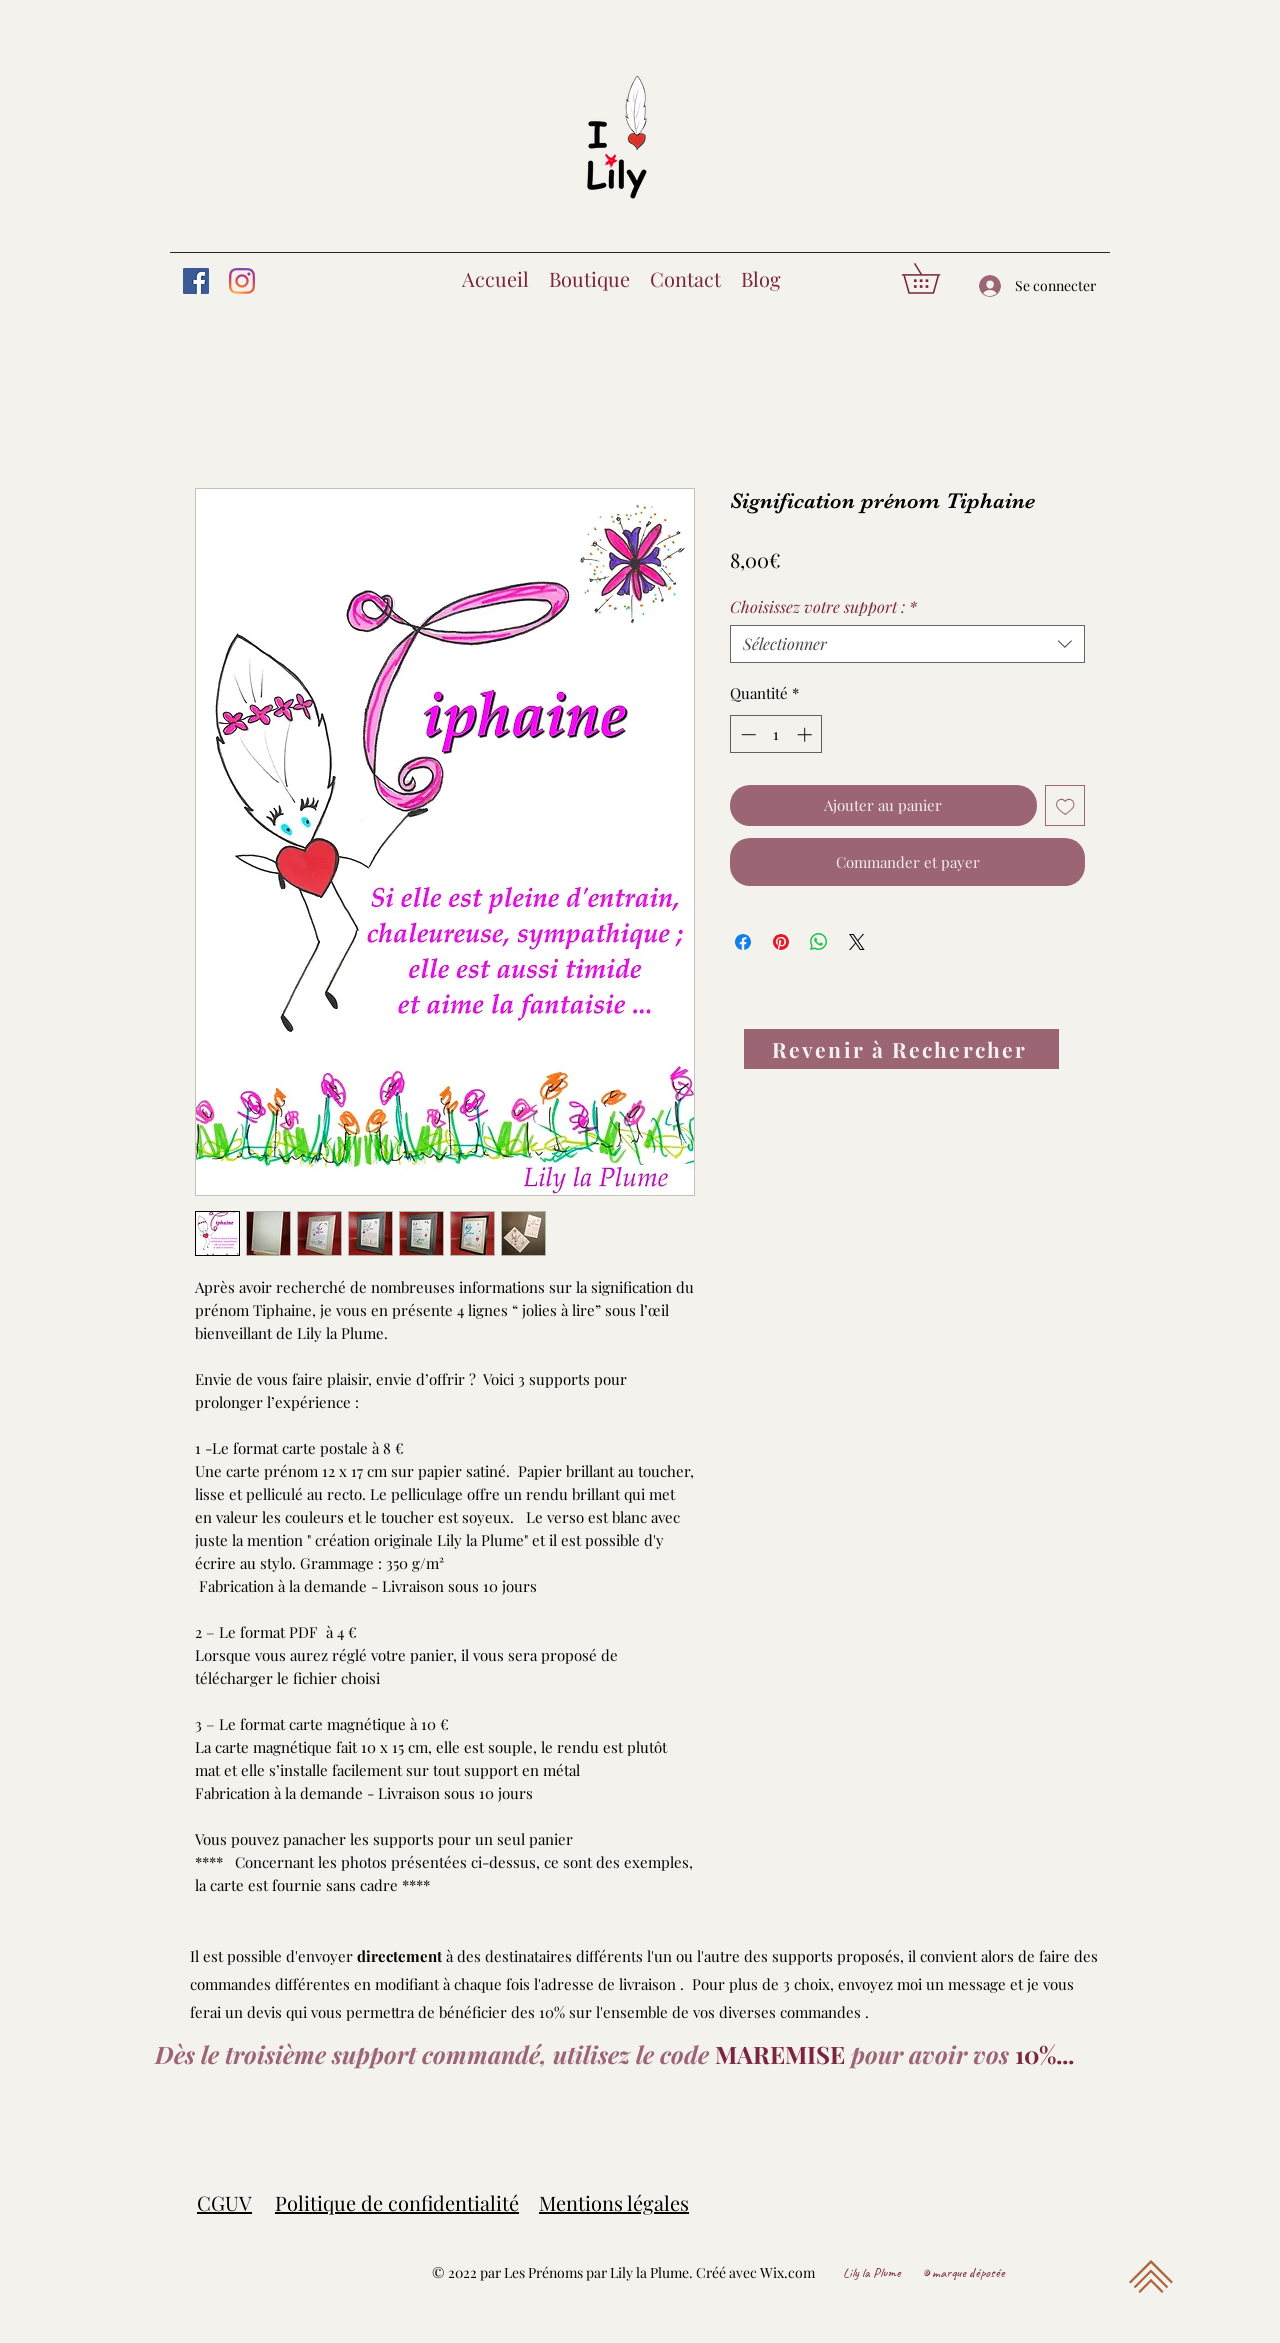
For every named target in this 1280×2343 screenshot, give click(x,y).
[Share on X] (857, 942)
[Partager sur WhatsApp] (819, 942)
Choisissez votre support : (823, 607)
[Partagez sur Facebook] (743, 942)
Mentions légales (614, 2202)
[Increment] (806, 734)
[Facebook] (196, 281)
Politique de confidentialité (397, 2202)
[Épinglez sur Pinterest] (781, 942)
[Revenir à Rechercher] (901, 1049)
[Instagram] (242, 281)
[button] (935, 278)
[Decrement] (746, 734)
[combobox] (907, 644)
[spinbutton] (776, 734)
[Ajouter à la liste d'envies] (1065, 805)
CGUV (224, 2202)
